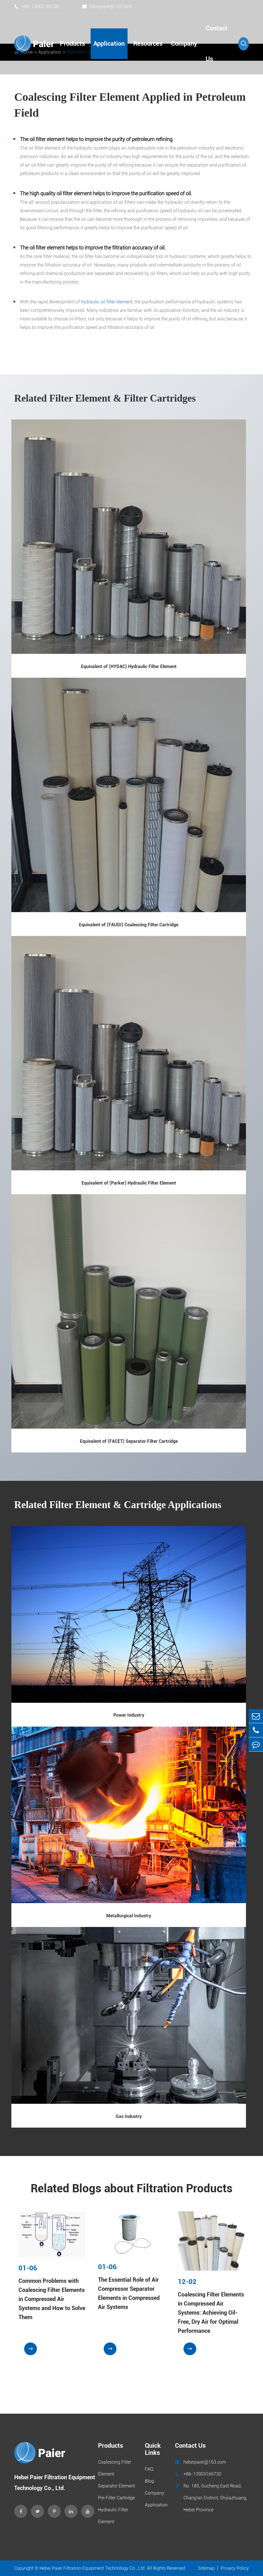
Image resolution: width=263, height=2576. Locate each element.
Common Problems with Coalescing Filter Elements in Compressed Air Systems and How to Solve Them (51, 2299)
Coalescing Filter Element (114, 2468)
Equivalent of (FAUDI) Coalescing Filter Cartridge (128, 924)
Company (184, 43)
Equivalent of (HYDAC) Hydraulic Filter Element (129, 666)
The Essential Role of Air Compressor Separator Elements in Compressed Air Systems (129, 2293)
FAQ (149, 2469)
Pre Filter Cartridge (116, 2498)
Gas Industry (129, 2116)
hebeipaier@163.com (107, 6)
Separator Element (116, 2486)
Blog (149, 2481)
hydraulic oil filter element (106, 302)
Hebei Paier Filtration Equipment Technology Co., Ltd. (92, 2568)
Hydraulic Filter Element (113, 2515)
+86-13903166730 (36, 6)
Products (72, 43)
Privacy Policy (235, 2568)
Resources (147, 43)
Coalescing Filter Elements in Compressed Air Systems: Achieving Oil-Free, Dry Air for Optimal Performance (211, 2312)
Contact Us (216, 43)
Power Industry (128, 1715)
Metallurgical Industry (128, 1915)
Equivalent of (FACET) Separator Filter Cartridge (129, 1441)
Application (109, 43)
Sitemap (206, 2568)
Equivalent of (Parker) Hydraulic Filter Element (129, 1183)
